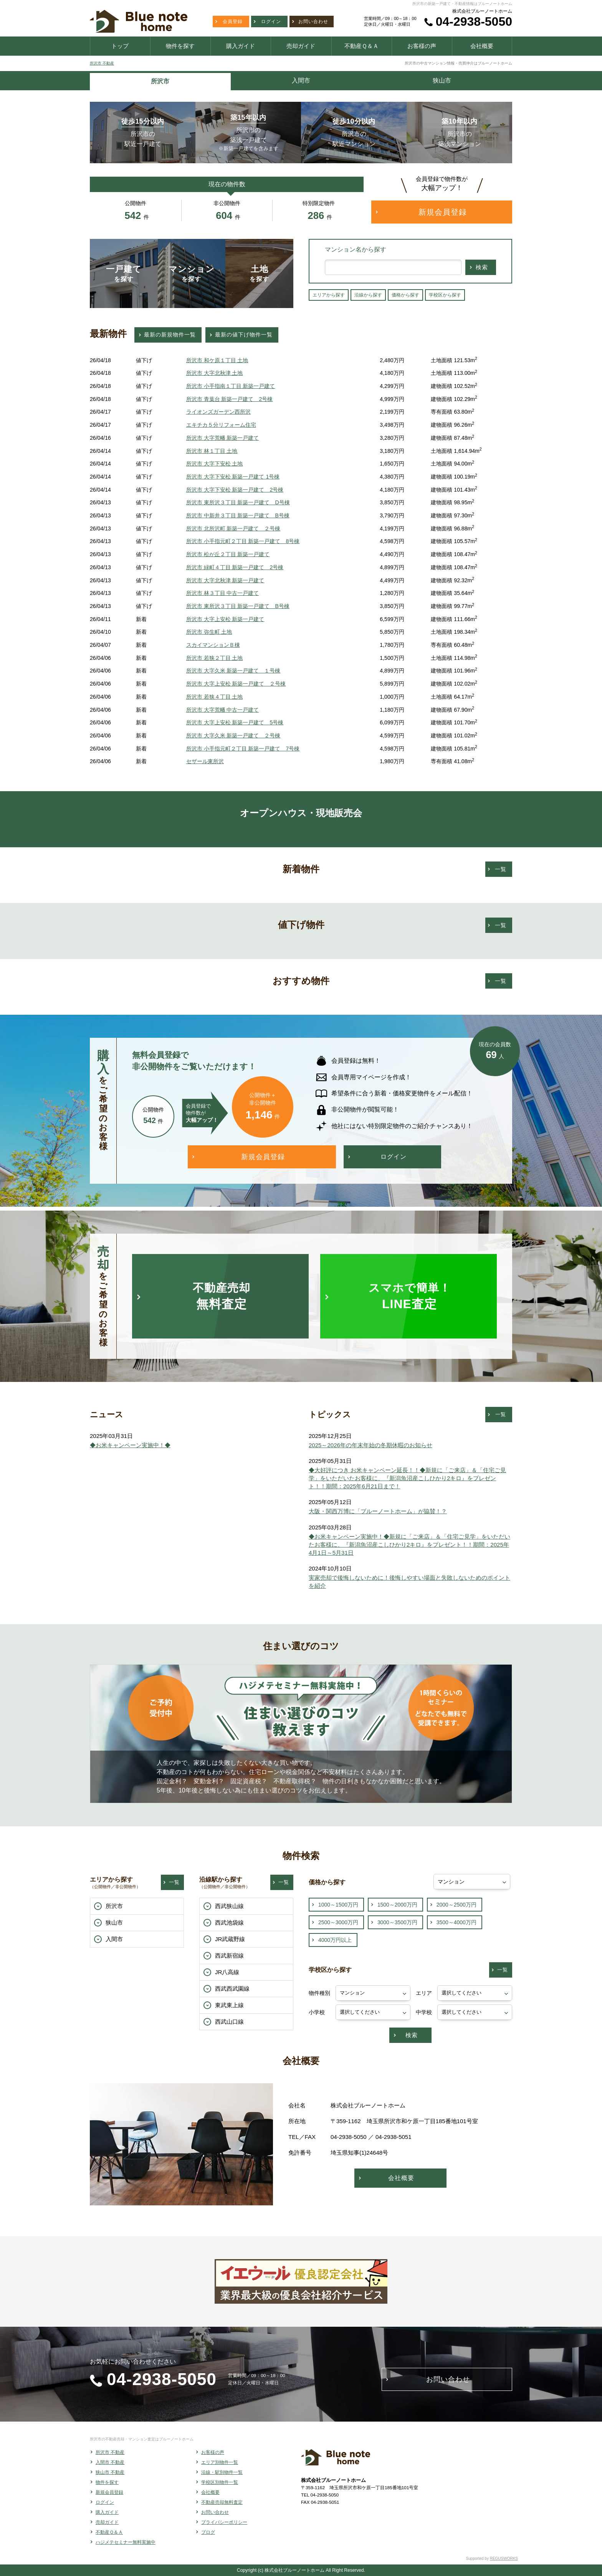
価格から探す (405, 295)
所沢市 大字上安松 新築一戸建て (225, 619)
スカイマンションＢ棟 (213, 645)
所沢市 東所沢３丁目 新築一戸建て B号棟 (237, 606)
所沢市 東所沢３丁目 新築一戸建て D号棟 (238, 502)
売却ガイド (107, 2522)
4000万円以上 (335, 1940)
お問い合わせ (215, 2512)
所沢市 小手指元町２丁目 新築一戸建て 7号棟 (243, 748)
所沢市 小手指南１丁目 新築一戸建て (230, 386)
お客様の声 (212, 2452)
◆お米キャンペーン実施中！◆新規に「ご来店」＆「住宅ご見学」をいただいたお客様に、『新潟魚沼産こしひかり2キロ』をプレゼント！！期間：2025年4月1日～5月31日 (409, 1544)
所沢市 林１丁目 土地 (212, 451)
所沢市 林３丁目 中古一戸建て (222, 593)
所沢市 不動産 (102, 63)
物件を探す (107, 2482)
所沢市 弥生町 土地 (209, 632)
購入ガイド (107, 2512)
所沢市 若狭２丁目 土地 (214, 658)
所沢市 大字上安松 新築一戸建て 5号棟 (235, 722)
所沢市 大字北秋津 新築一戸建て (225, 580)
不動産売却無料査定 (222, 2502)
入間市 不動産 (110, 2462)
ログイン (105, 2502)
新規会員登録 (109, 2492)
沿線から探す (368, 295)
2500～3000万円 (338, 1922)
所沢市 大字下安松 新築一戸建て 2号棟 (235, 490)
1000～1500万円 (338, 1905)
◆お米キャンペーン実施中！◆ (130, 1445)
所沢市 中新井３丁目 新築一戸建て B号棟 (237, 515)
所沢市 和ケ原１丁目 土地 (217, 360)
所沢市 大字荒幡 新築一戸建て (222, 438)
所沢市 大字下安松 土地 (214, 464)
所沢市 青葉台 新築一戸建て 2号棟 (229, 399)
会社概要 (210, 2492)
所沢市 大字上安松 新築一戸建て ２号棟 (236, 684)
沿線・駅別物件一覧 (222, 2472)
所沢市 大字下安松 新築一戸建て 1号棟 (233, 477)
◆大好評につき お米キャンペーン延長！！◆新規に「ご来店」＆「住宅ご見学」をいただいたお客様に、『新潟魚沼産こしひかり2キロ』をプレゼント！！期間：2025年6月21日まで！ (407, 1478)
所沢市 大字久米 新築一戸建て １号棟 (233, 671)
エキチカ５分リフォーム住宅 (221, 425)
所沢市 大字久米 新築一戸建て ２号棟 (233, 735)
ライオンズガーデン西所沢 (218, 412)
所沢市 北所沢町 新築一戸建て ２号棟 (233, 528)
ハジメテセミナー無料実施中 (125, 2542)
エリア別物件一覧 (219, 2462)
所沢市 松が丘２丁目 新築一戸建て (228, 554)
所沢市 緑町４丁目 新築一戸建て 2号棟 (235, 567)
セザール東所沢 (205, 761)
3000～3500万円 (397, 1922)
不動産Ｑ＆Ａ (109, 2532)
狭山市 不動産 (110, 2472)
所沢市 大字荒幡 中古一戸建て (222, 710)
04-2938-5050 (474, 21)
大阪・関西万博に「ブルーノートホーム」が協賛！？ (378, 1511)
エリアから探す (329, 295)
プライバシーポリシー (224, 2522)
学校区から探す (445, 295)
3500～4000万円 (456, 1922)
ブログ (208, 2532)
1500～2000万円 (397, 1905)
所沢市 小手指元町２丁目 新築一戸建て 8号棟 (243, 541)
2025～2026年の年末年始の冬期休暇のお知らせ (370, 1445)
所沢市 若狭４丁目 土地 (214, 697)
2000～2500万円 (456, 1905)
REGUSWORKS (504, 2558)
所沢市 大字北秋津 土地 (214, 373)
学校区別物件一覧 (219, 2482)
